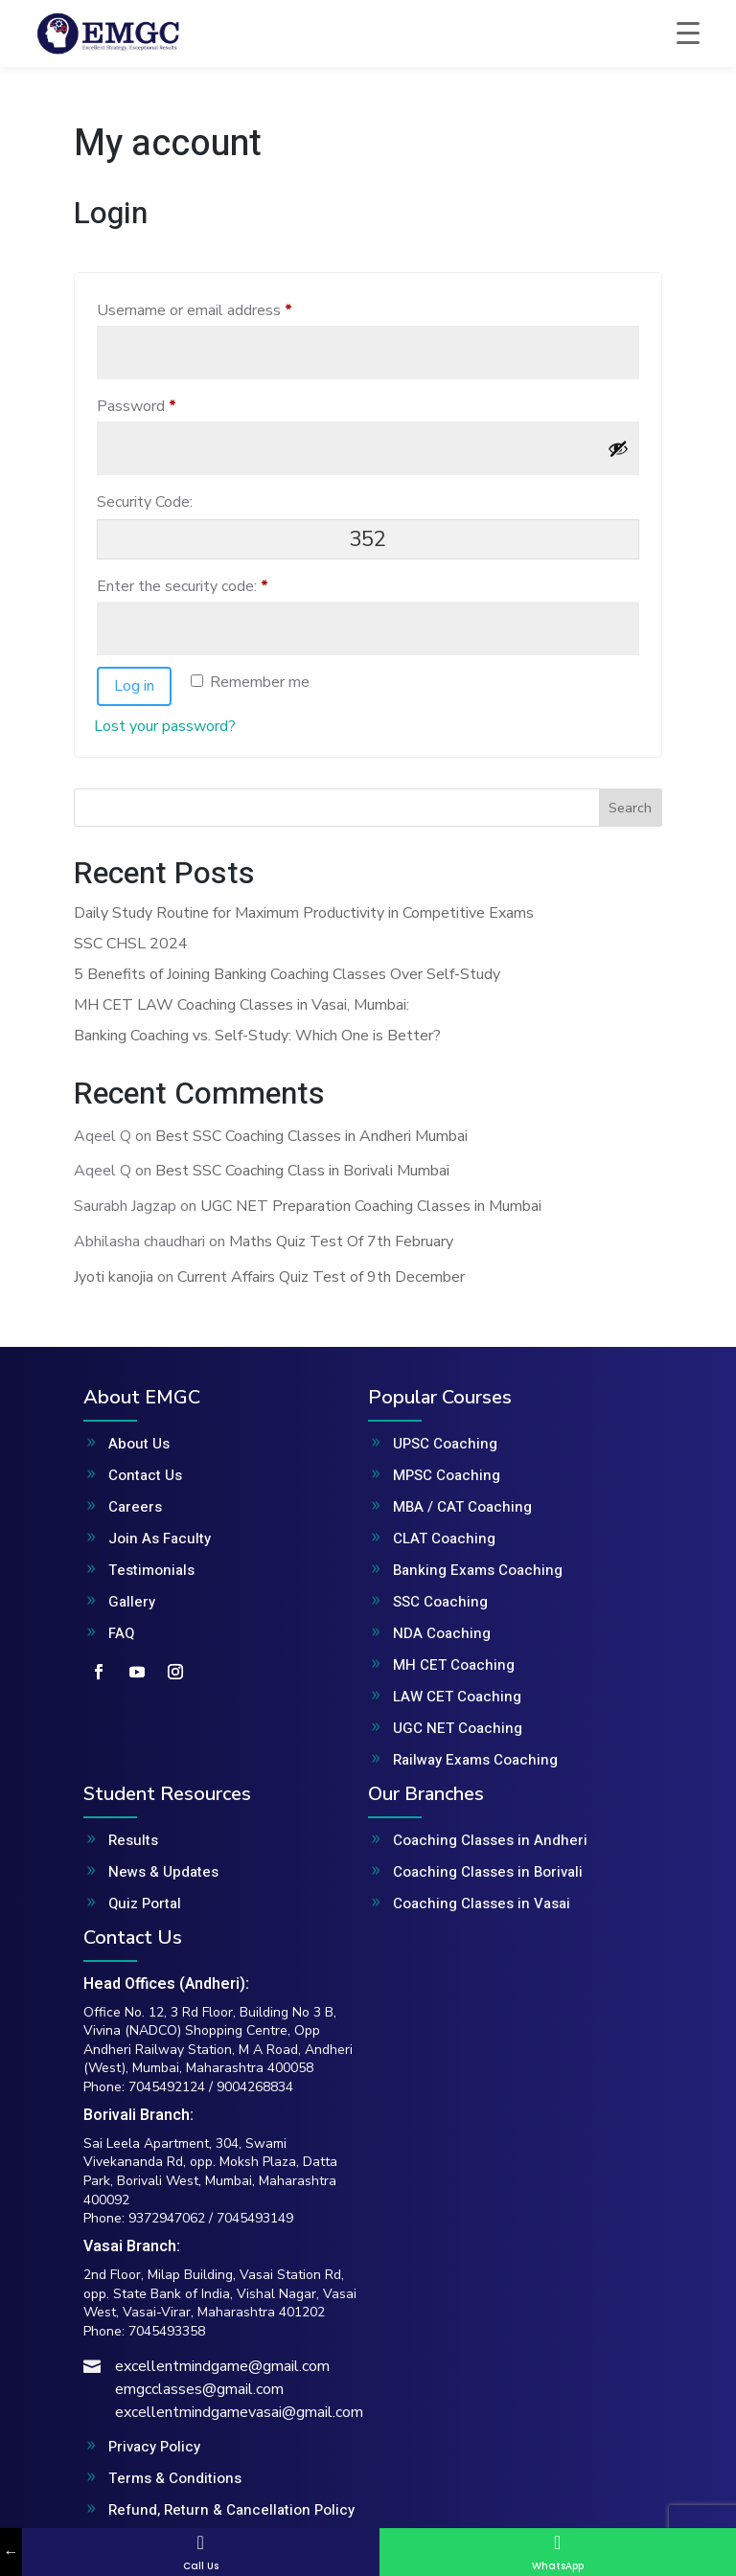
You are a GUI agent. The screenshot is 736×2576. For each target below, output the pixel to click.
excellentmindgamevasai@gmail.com (239, 2412)
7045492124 (166, 2087)
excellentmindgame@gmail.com (222, 2366)
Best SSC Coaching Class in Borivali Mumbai (302, 1170)
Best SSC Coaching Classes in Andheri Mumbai (311, 1136)
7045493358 (166, 2331)
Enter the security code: (182, 586)
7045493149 (255, 2218)
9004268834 (255, 2087)
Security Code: (145, 502)
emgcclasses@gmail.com (199, 2389)
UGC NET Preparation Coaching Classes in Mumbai (370, 1206)
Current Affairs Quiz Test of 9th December (321, 1277)
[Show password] (618, 448)
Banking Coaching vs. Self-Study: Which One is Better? (257, 1035)
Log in (134, 685)
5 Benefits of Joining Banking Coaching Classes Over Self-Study (287, 974)
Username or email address (224, 308)
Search (630, 808)
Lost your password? (165, 726)
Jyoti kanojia (113, 1277)
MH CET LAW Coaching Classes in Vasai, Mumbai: (241, 1004)
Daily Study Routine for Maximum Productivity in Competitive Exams (304, 912)
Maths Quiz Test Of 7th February (341, 1241)
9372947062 (166, 2218)
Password (166, 404)
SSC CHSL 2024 (131, 943)
